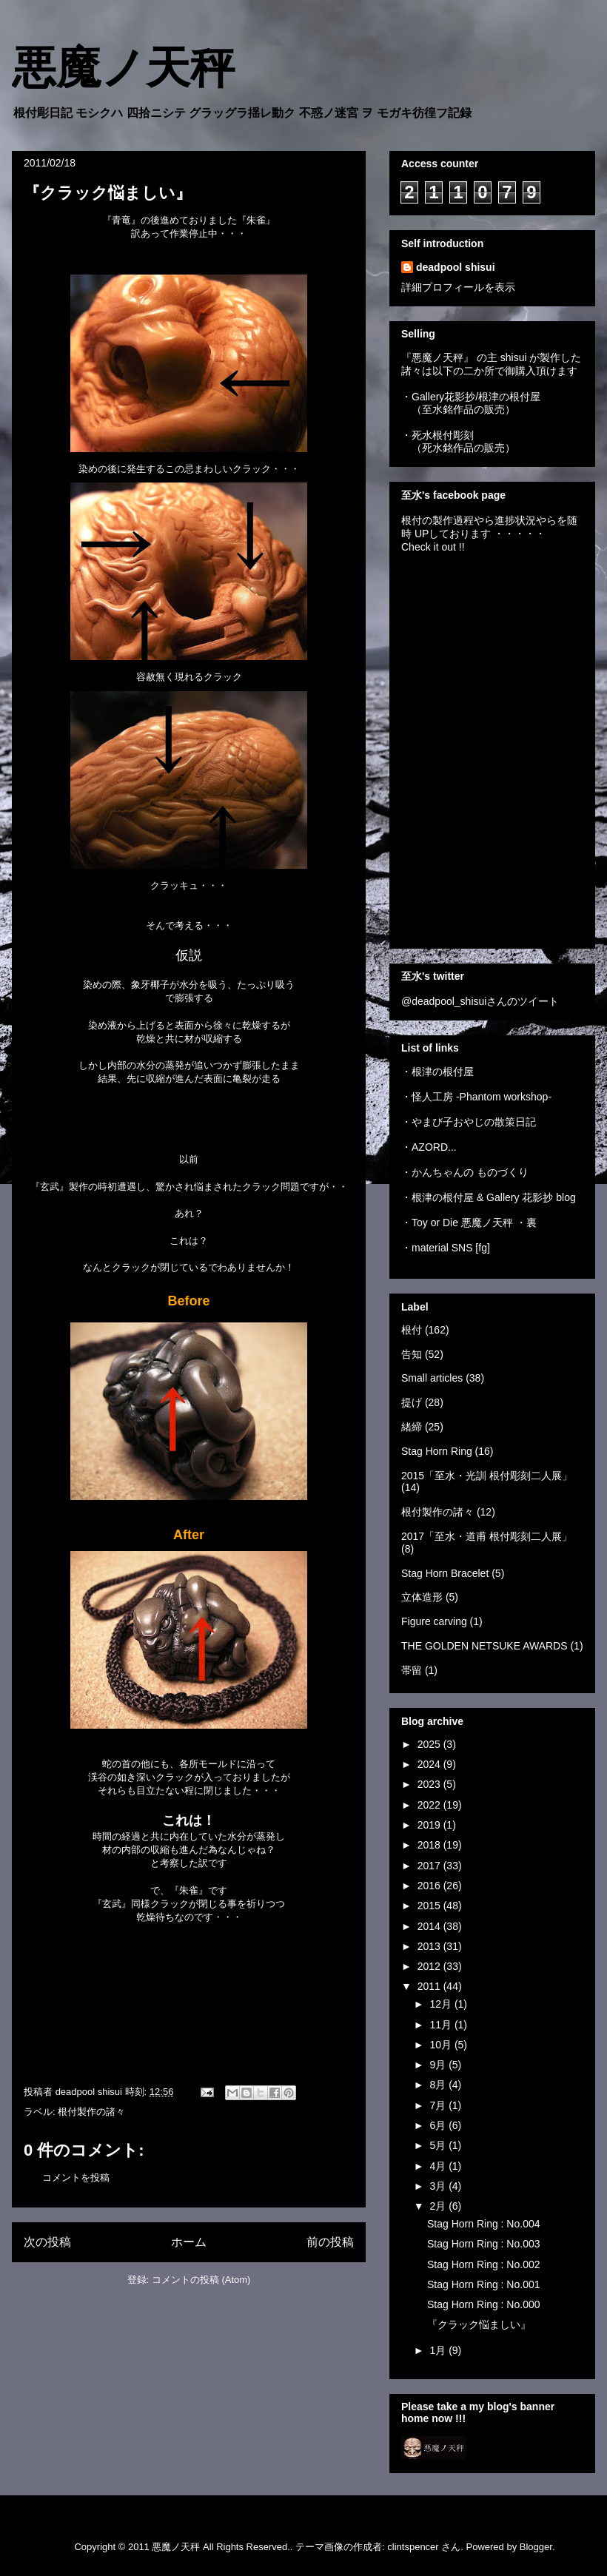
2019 (430, 1825)
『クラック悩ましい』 (479, 2324)
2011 (430, 1986)
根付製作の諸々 (91, 2111)
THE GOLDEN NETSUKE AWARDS (484, 1646)
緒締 (411, 1427)
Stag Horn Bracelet (445, 1573)
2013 (430, 1946)
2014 (430, 1926)
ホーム (189, 2242)
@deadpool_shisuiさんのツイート (480, 1001)
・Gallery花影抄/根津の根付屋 (470, 397)
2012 (430, 1966)
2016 (430, 1885)
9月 (439, 2065)
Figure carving (434, 1621)
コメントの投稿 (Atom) (201, 2279)
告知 (411, 1354)
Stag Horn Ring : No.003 (483, 2244)
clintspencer (412, 2546)
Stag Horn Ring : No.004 (483, 2224)
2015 (430, 1905)
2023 (430, 1784)
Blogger (536, 2546)
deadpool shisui (455, 267)
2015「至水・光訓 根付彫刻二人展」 (486, 1476)
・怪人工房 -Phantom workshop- (476, 1097)
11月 (441, 2025)
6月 (439, 2125)
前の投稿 (330, 2242)
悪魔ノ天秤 (123, 68)
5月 (439, 2145)
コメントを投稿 (76, 2177)
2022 (430, 1805)
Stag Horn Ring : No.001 (483, 2284)
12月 (441, 2004)
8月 (439, 2085)
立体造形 (422, 1597)
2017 (430, 1866)
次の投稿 (47, 2242)
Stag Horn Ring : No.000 (483, 2304)
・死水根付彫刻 (437, 435)
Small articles (432, 1378)
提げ (411, 1402)
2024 (430, 1764)
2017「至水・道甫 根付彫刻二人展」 (486, 1536)
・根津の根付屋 (437, 1071)
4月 (439, 2166)
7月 (439, 2105)
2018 (430, 1845)
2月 (439, 2206)
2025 (430, 1744)
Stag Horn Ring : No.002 (483, 2264)
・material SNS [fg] (445, 1248)
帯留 (411, 1670)
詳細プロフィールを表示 (458, 287)
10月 (441, 2045)
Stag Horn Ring (436, 1451)
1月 (439, 2350)
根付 (411, 1330)
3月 (439, 2186)
